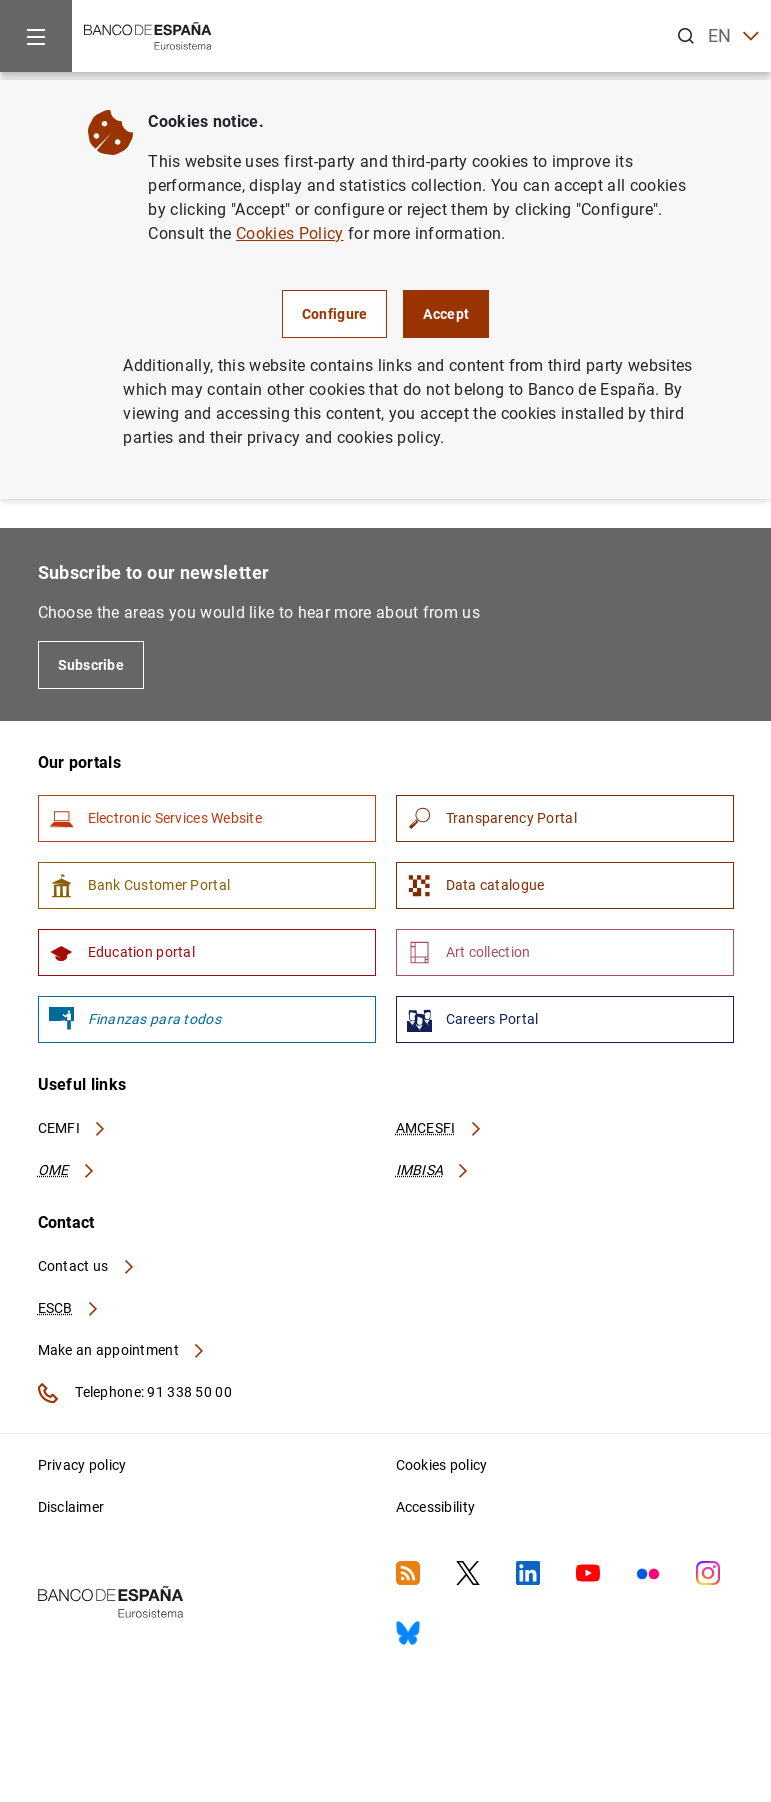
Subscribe (91, 665)
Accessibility (436, 1507)
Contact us (87, 1266)
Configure (335, 314)
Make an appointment (122, 1350)
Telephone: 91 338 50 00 (135, 1393)
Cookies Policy (289, 233)
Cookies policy (442, 1465)
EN (733, 36)
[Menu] (36, 36)
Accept (446, 314)
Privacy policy (82, 1465)
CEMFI (73, 1128)
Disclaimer (71, 1507)
